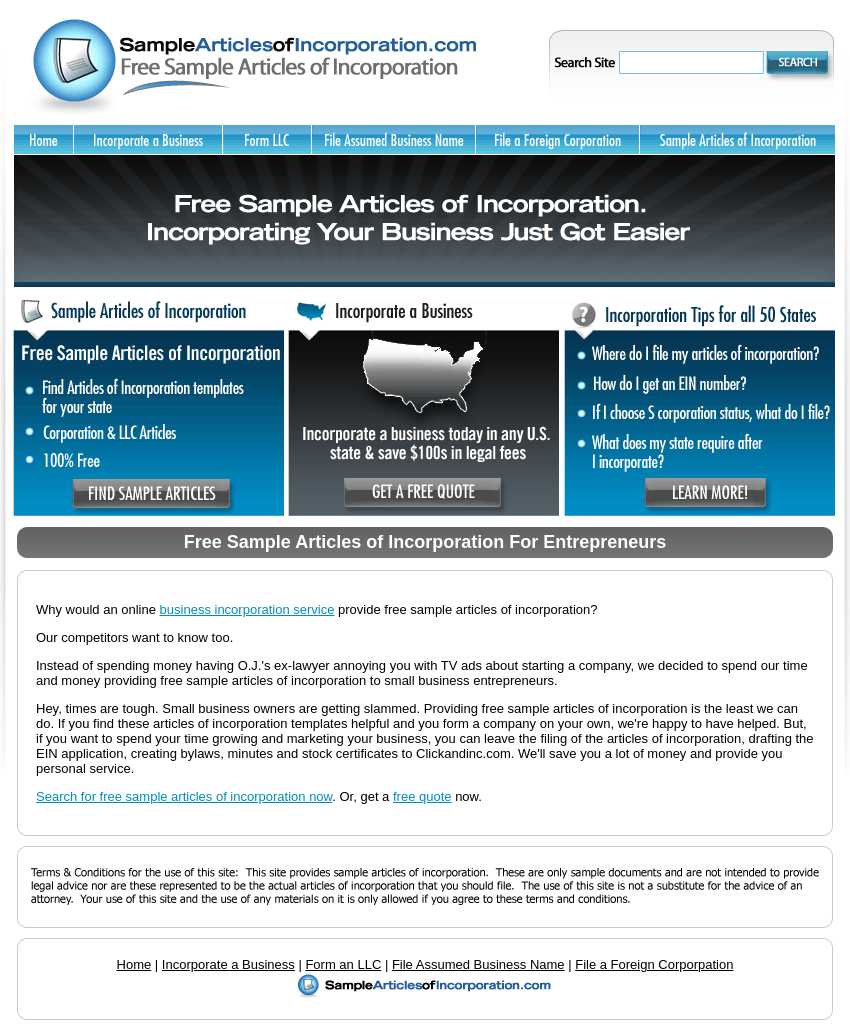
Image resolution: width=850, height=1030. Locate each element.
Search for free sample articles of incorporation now (184, 796)
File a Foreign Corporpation (654, 964)
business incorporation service (247, 609)
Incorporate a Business (228, 964)
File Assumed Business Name (478, 964)
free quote (422, 796)
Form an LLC (343, 964)
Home (134, 964)
